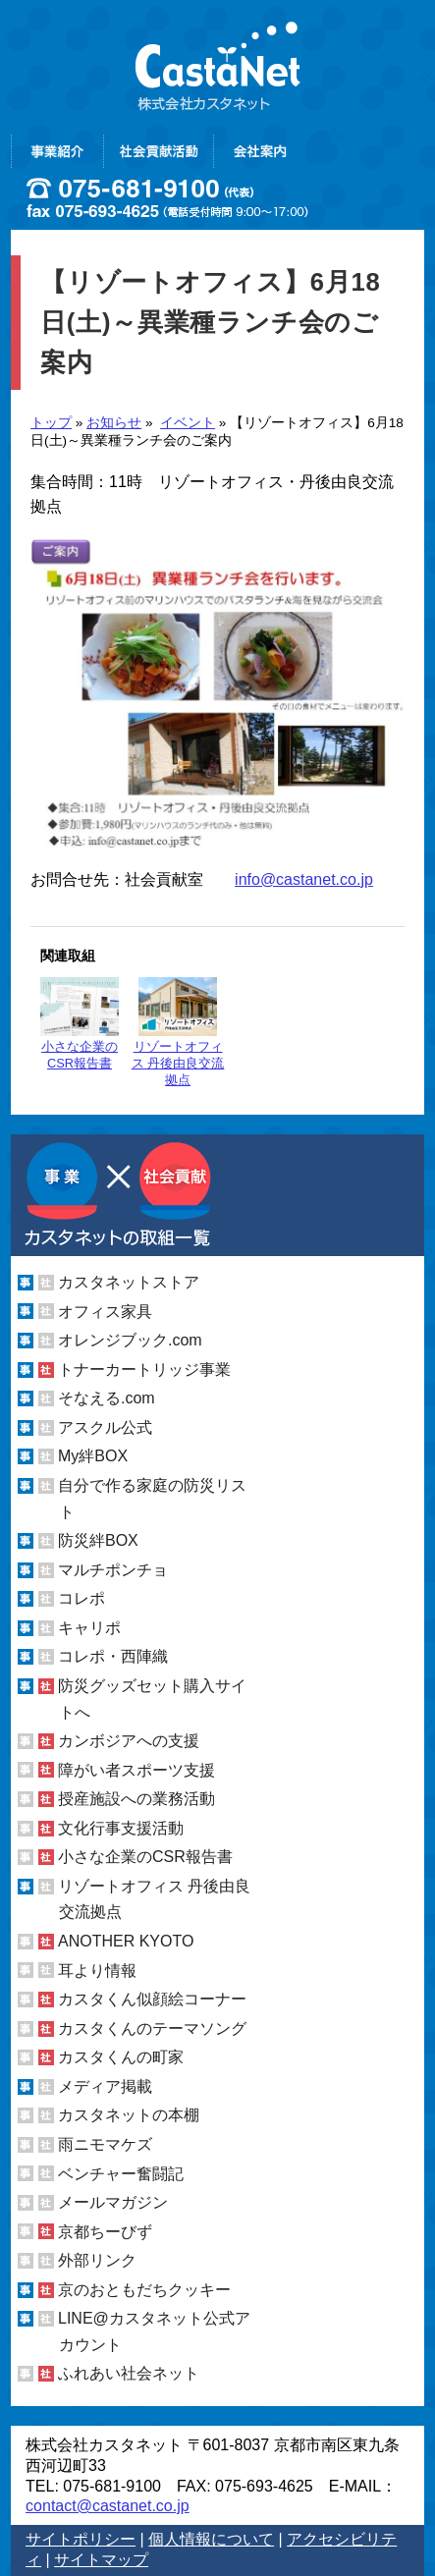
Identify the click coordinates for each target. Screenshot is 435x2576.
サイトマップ (101, 2559)
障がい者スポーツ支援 (136, 1770)
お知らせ (113, 422)
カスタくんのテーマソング (152, 2028)
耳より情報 (97, 1970)
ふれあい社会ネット (128, 2373)
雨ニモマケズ (105, 2144)
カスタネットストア (128, 1282)
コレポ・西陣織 (113, 1656)
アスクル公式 (105, 1427)
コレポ (81, 1598)
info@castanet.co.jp (304, 879)
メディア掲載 (105, 2086)
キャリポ (89, 1627)
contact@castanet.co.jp (108, 2505)
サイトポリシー (81, 2539)
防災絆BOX (98, 1540)
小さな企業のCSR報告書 (79, 1023)
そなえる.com (106, 1398)
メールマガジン (113, 2202)
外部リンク (97, 2260)
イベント (187, 422)
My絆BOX (93, 1456)
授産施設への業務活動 (136, 1798)
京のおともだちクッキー (144, 2289)
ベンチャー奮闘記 (121, 2173)
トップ (51, 422)
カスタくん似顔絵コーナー (152, 1999)
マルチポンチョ (113, 1570)
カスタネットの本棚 (128, 2115)
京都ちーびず (105, 2231)
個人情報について (211, 2539)
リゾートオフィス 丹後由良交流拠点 (178, 1032)
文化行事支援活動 (121, 1828)
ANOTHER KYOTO (125, 1941)
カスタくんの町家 (121, 2057)
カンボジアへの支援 (128, 1740)
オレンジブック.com (130, 1340)
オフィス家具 (105, 1311)
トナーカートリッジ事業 (144, 1369)
